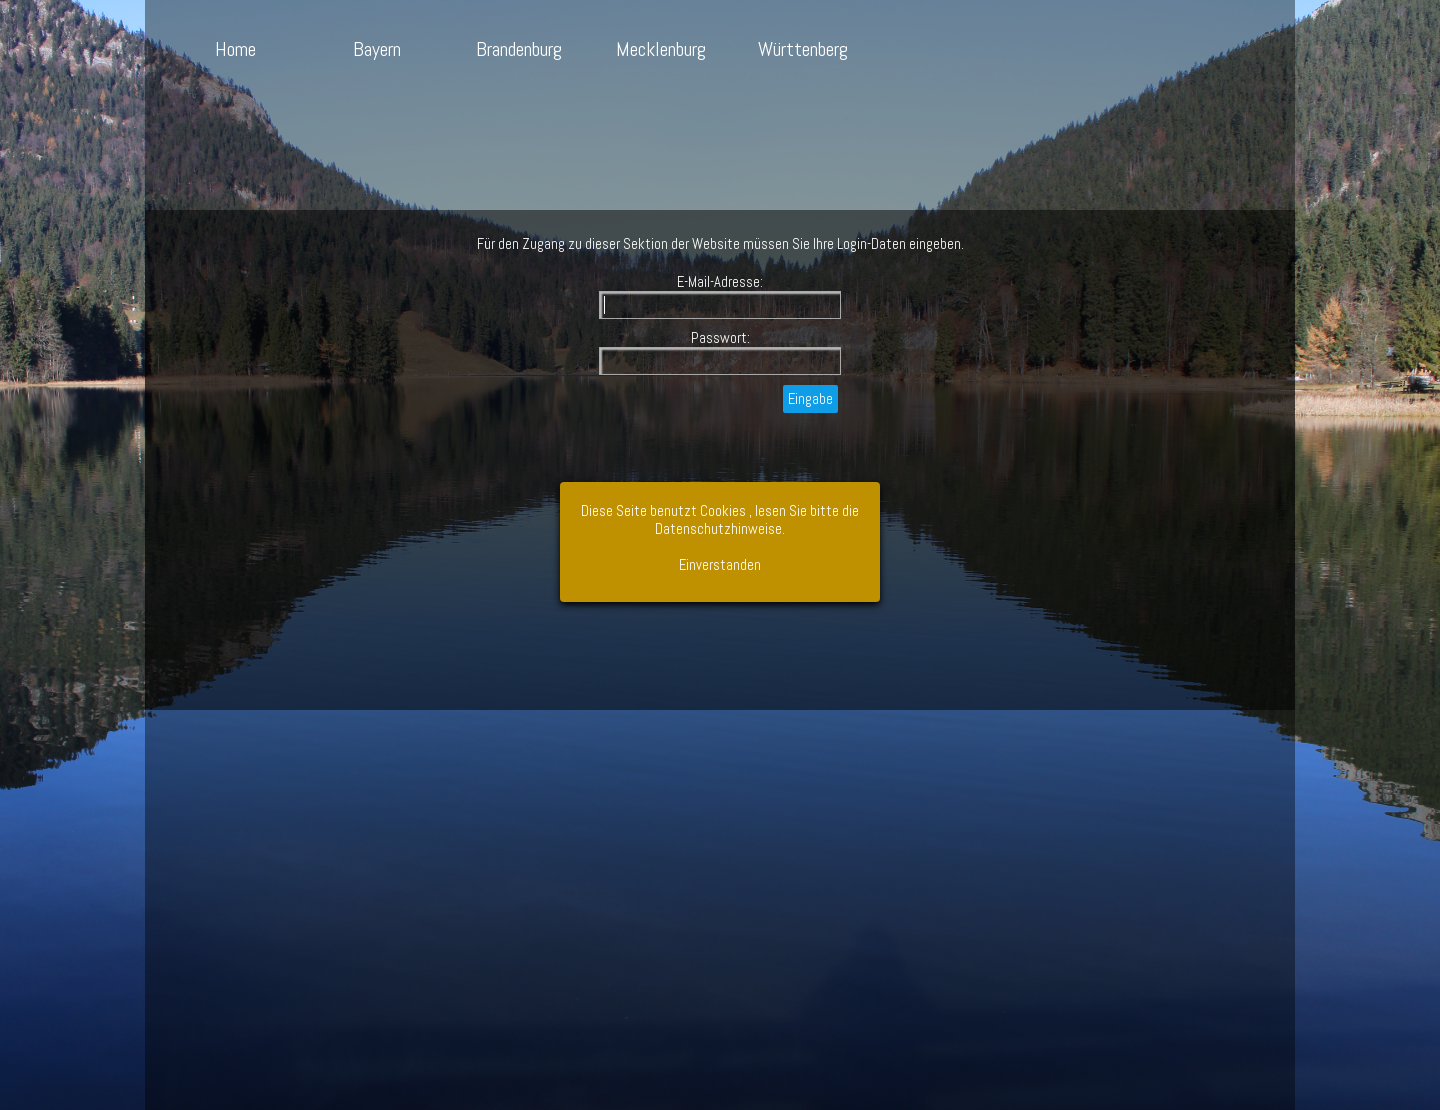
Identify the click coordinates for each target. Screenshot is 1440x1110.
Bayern (377, 49)
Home (235, 49)
